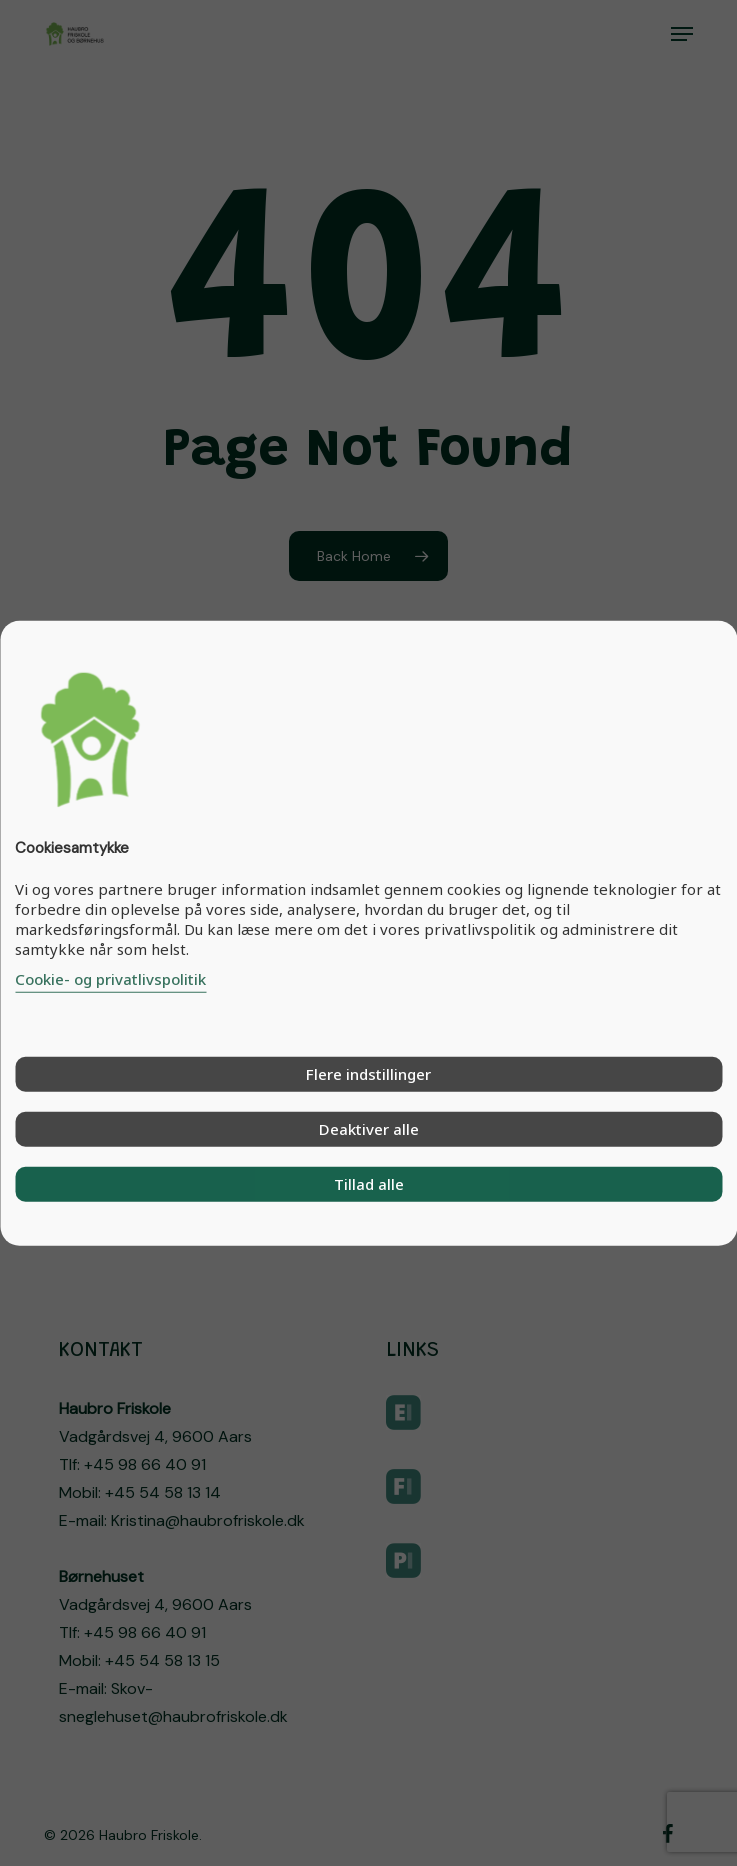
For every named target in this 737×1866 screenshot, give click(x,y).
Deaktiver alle (369, 1128)
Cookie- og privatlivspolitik (110, 978)
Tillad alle (369, 1183)
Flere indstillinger (368, 1073)
